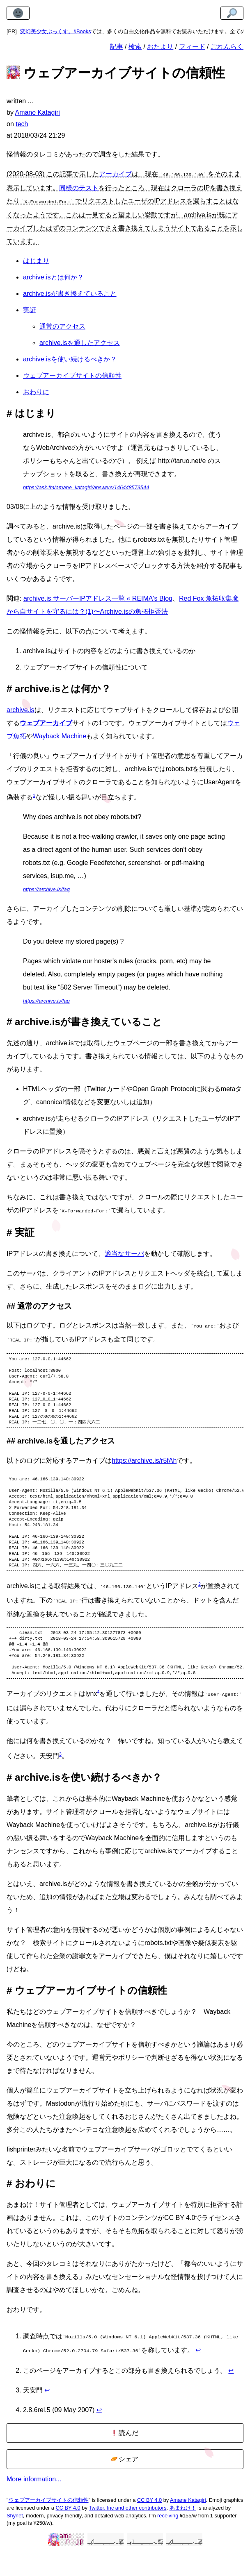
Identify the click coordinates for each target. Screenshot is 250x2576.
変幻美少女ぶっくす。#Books (55, 31)
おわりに (36, 390)
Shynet (15, 2539)
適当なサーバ (124, 1251)
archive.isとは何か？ (53, 275)
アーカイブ (115, 173)
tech (22, 123)
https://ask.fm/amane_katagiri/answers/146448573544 (86, 486)
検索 (135, 46)
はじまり (36, 259)
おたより (160, 46)
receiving (167, 2539)
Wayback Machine (59, 734)
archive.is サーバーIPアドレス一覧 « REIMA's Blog (97, 596)
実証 (29, 308)
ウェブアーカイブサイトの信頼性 (72, 373)
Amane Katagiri (188, 2524)
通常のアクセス (62, 324)
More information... (34, 2502)
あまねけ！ (183, 2531)
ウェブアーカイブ (46, 721)
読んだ (124, 2456)
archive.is (20, 708)
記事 (116, 46)
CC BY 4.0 (149, 2524)
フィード (192, 46)
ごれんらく (227, 46)
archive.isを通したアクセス (79, 341)
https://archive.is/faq (46, 888)
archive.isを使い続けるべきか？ (70, 357)
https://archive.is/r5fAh (144, 1467)
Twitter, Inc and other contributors (127, 2531)
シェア (124, 2482)
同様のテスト (79, 187)
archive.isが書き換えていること (70, 291)
